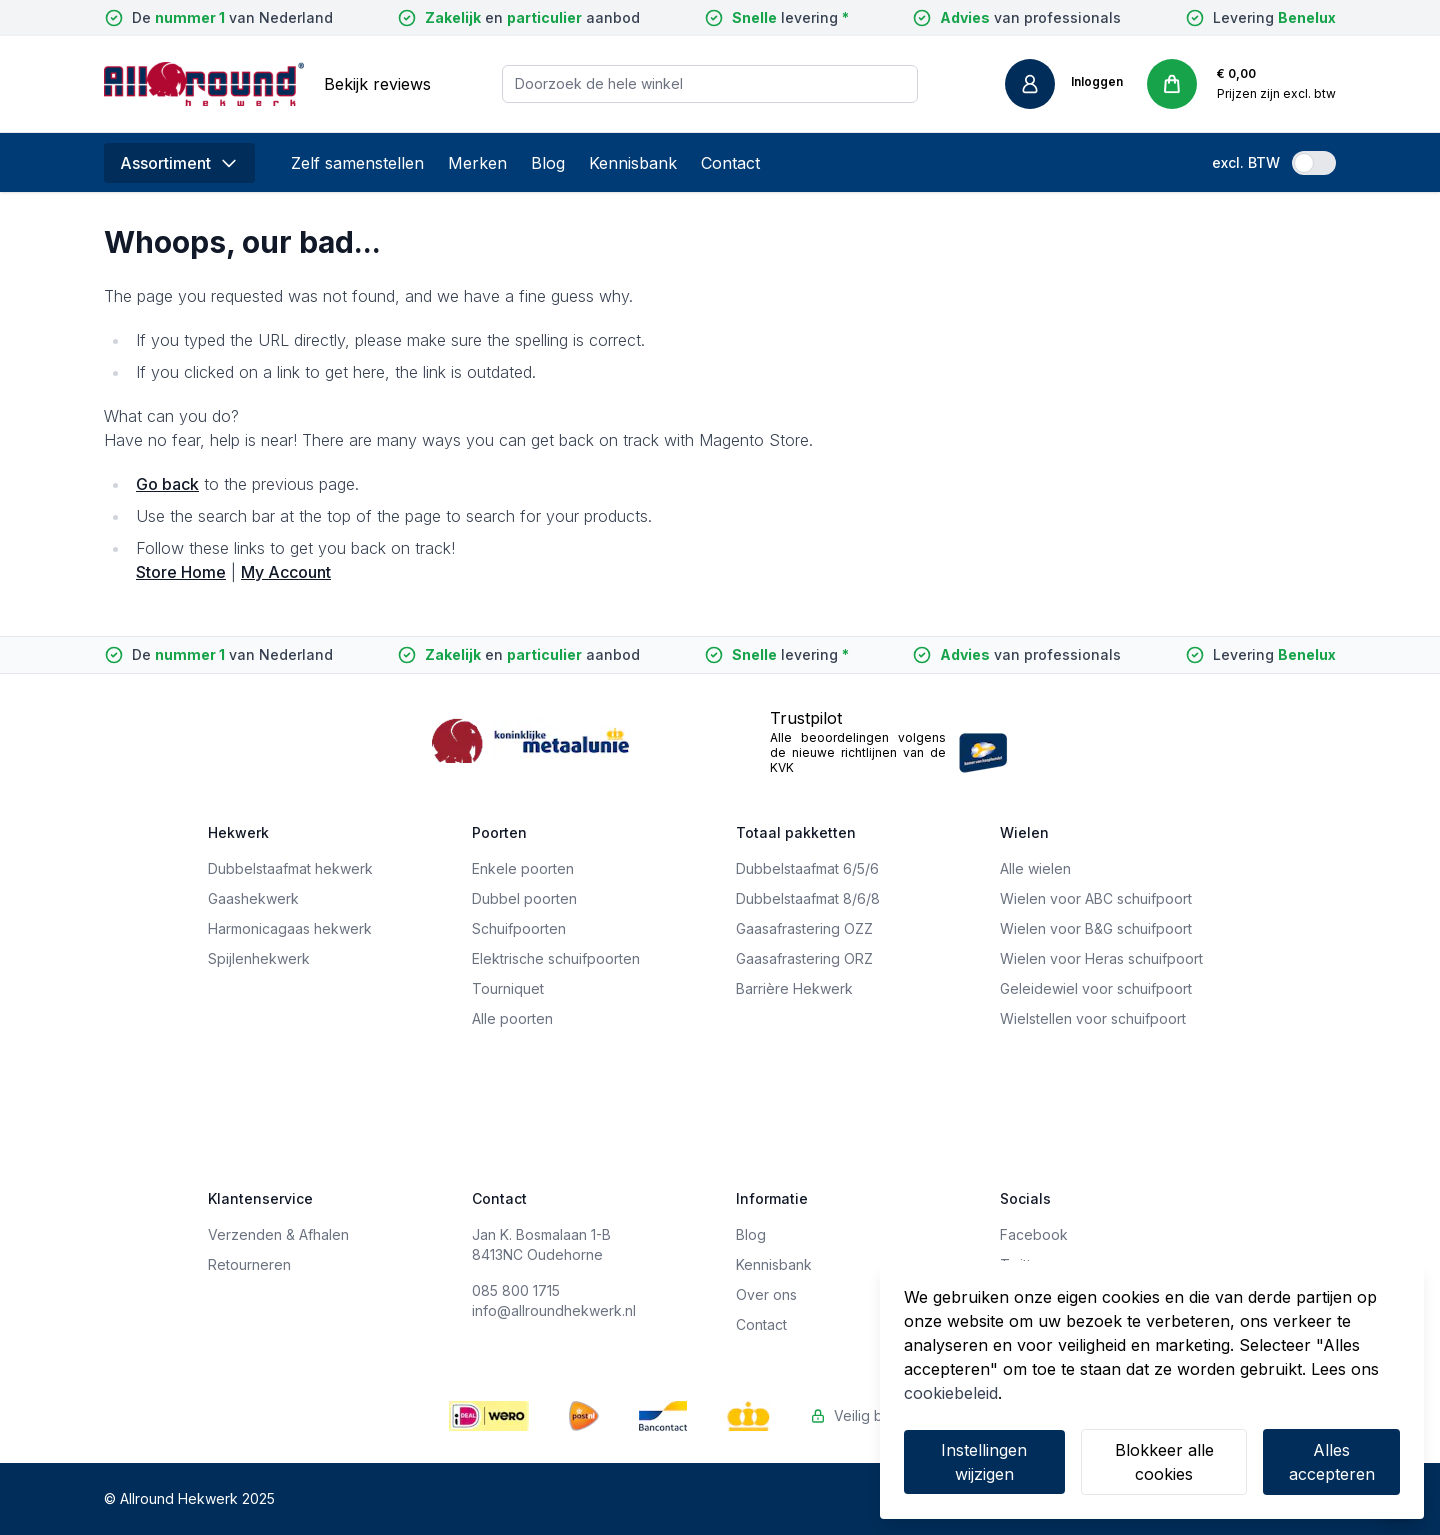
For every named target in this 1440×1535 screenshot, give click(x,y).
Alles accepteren (1332, 1462)
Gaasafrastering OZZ (804, 928)
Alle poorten (512, 1018)
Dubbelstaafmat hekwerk (290, 868)
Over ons (766, 1294)
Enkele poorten (523, 868)
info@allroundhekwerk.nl (554, 1310)
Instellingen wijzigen (984, 1462)
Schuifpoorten (519, 928)
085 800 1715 (516, 1290)
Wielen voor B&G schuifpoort (1096, 928)
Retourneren (249, 1264)
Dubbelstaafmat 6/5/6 (807, 868)
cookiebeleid (951, 1393)
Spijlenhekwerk (259, 958)
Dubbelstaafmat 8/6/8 (808, 898)
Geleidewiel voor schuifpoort (1096, 988)
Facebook (1034, 1234)
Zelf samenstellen (357, 163)
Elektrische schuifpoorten (556, 958)
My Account (286, 572)
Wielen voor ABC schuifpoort (1096, 898)
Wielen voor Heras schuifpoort (1101, 958)
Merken (477, 163)
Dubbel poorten (524, 898)
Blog (548, 163)
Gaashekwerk (253, 898)
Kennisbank (633, 163)
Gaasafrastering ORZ (804, 958)
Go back (167, 484)
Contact (730, 163)
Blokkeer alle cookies (1164, 1462)
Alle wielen (1035, 868)
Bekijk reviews (377, 84)
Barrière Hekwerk (794, 988)
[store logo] (204, 84)
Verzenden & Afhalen (278, 1234)
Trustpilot (806, 718)
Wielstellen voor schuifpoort (1093, 1018)
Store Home (181, 572)
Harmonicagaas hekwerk (290, 928)
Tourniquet (508, 988)
